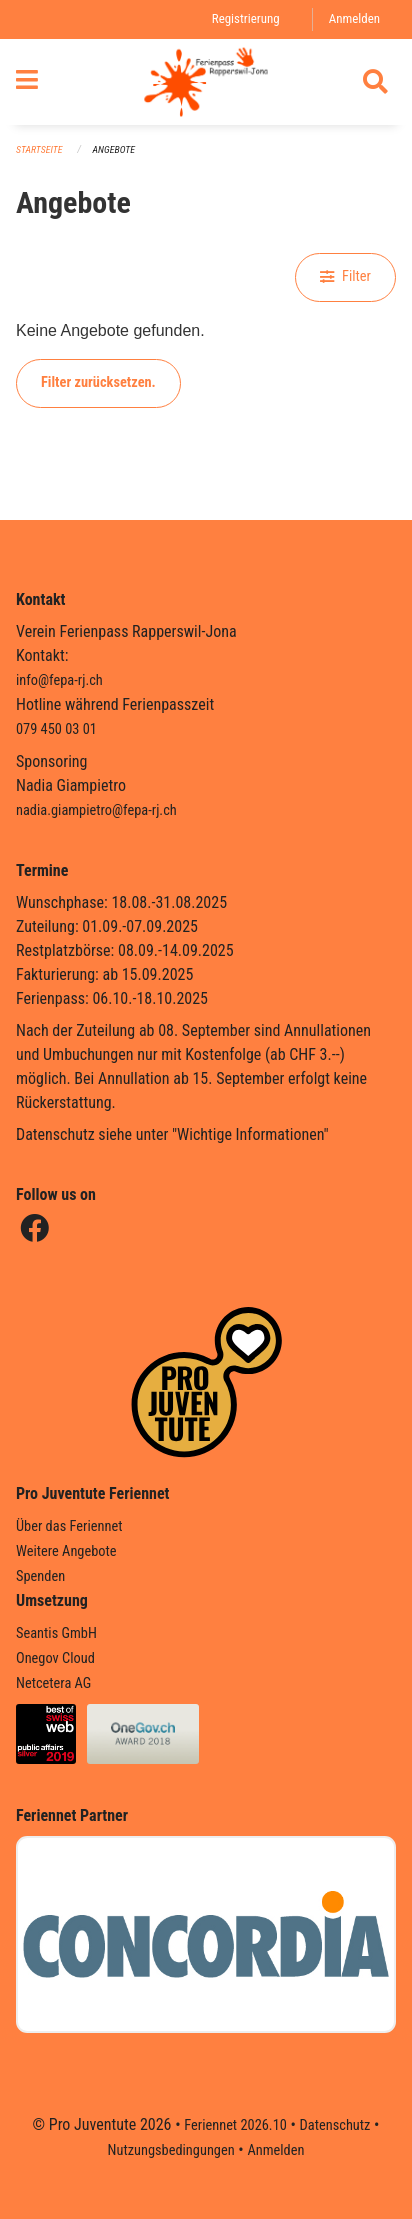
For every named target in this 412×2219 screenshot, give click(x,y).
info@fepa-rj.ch (59, 680)
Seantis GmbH (56, 1633)
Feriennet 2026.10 (235, 2125)
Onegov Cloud (55, 1658)
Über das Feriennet (69, 1526)
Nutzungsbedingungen (171, 2150)
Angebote (114, 149)
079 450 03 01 (56, 729)
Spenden (40, 1576)
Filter (345, 276)
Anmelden (354, 18)
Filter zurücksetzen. (98, 382)
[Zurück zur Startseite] (206, 82)
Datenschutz (335, 2125)
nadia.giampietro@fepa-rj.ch (96, 810)
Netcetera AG (53, 1683)
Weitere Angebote (66, 1551)
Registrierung (246, 18)
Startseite (39, 149)
